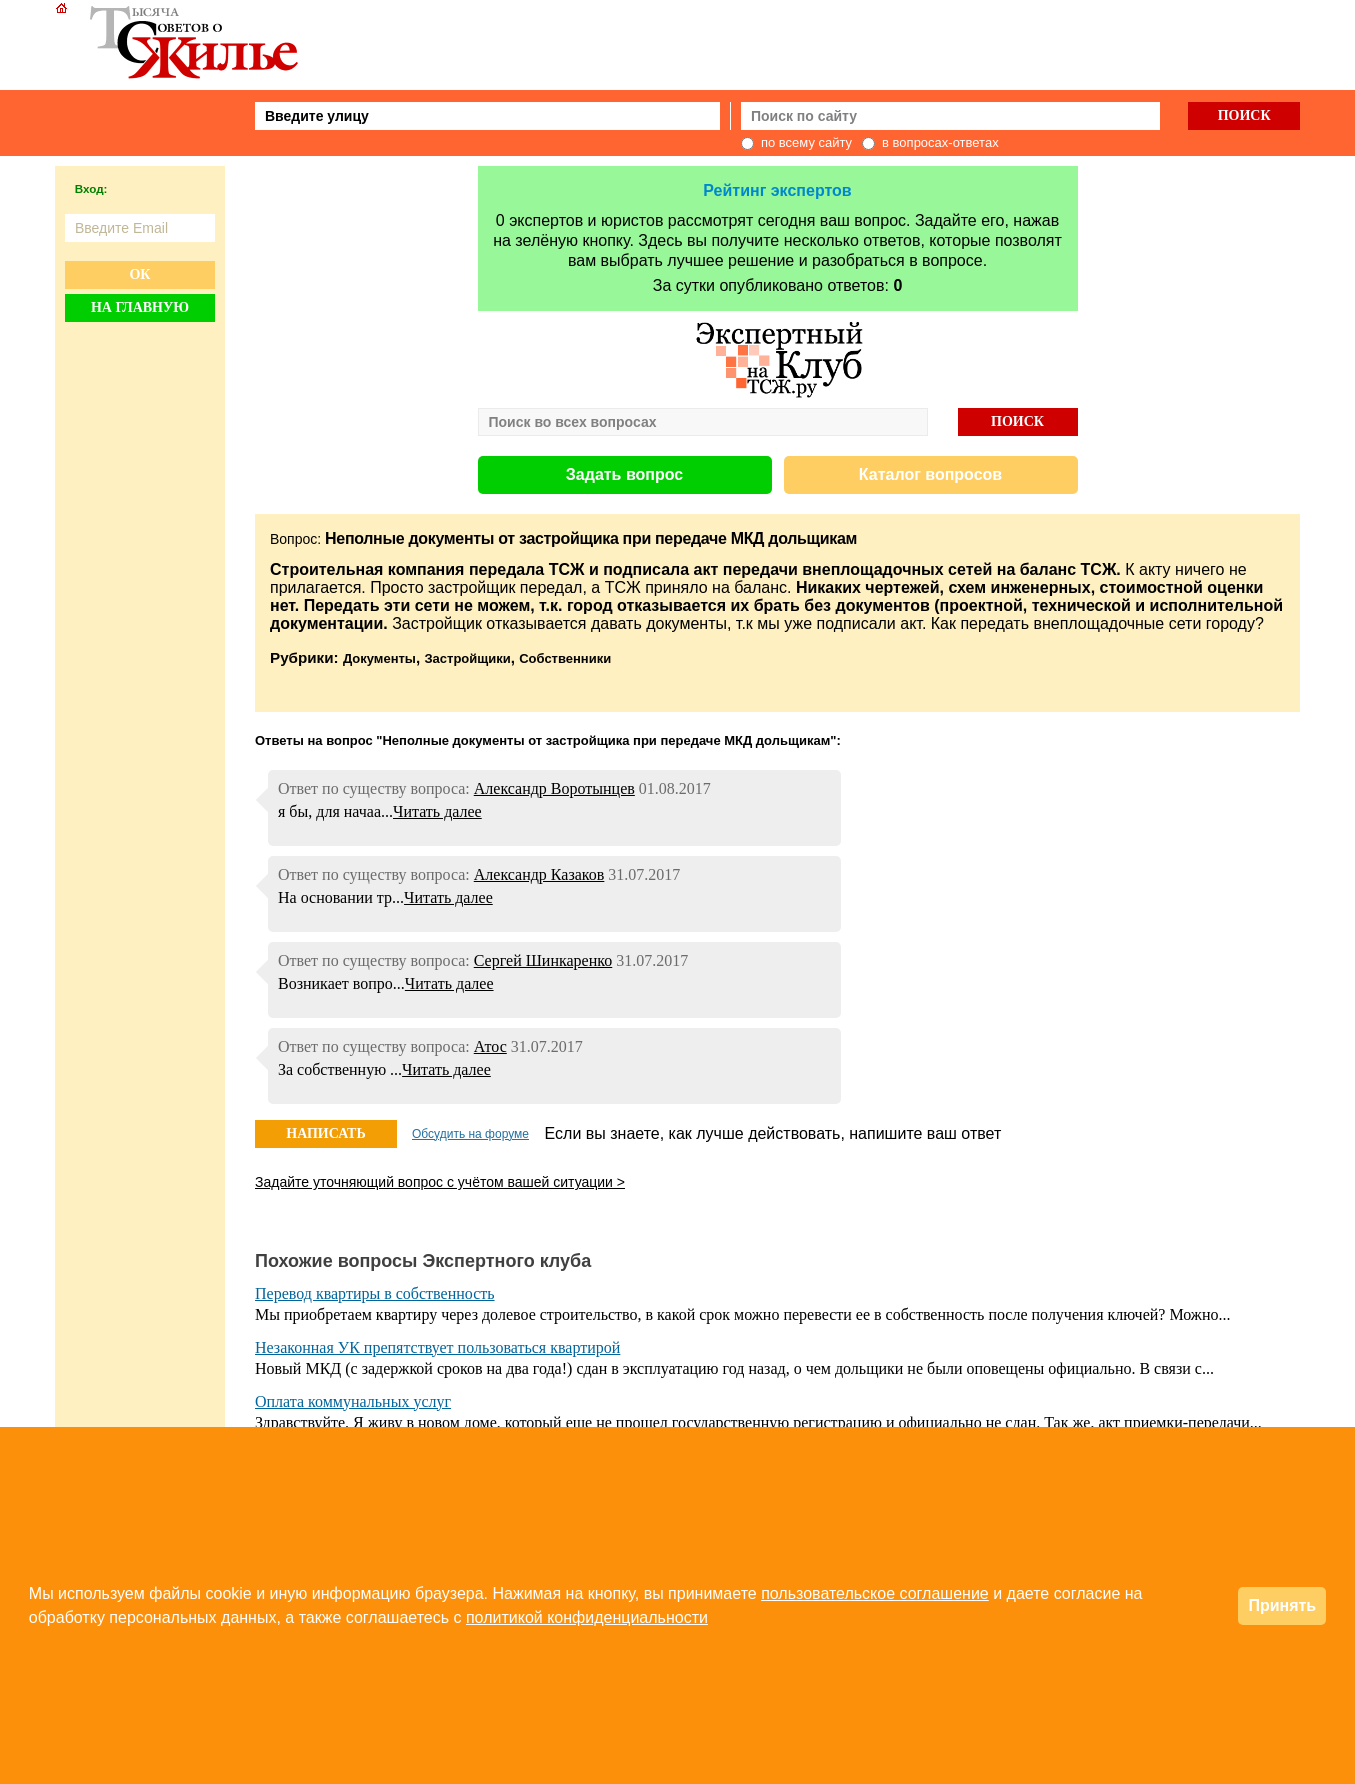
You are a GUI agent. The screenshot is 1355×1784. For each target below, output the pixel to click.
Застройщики (467, 658)
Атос (490, 1046)
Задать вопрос (624, 474)
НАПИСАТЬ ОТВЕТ (325, 1137)
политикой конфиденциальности (587, 1617)
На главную (140, 307)
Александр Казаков (539, 874)
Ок (139, 274)
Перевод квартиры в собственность (375, 1293)
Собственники (565, 658)
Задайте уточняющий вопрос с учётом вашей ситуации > (440, 1182)
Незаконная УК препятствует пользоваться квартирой (437, 1347)
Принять (1282, 1605)
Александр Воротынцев (554, 788)
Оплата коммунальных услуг (353, 1401)
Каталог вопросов (930, 474)
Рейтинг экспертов (777, 190)
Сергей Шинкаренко (543, 960)
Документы (379, 658)
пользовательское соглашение (875, 1593)
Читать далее (437, 811)
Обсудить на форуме (470, 1134)
